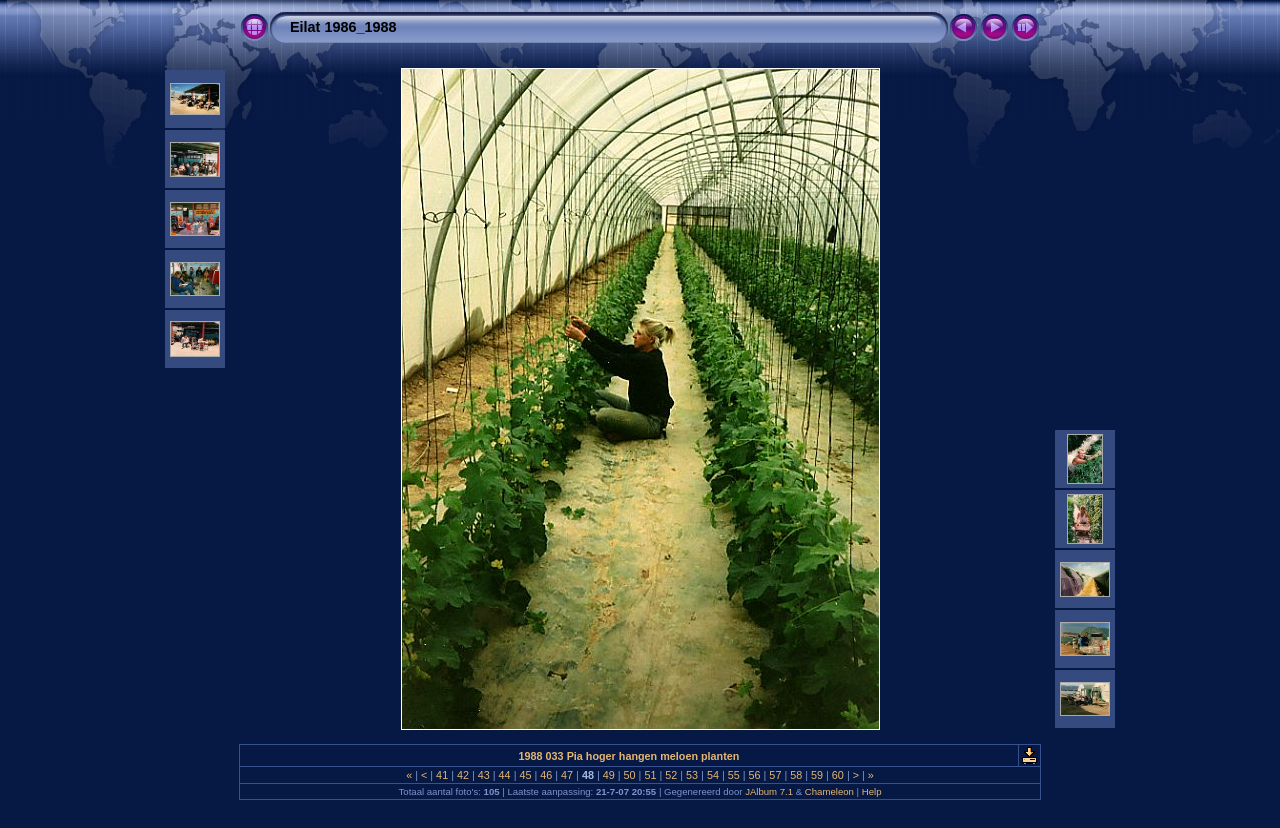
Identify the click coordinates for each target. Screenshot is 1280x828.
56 (755, 775)
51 (650, 775)
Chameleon (829, 791)
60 (838, 775)
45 (525, 775)
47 (567, 775)
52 (671, 775)
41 (442, 775)
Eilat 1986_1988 (343, 27)
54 (713, 775)
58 (796, 775)
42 (463, 775)
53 (692, 775)
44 (505, 775)
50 (630, 775)
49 (609, 775)
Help (872, 791)
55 (734, 775)
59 (817, 775)
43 (484, 775)
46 (546, 775)
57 (775, 775)
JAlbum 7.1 (769, 791)
